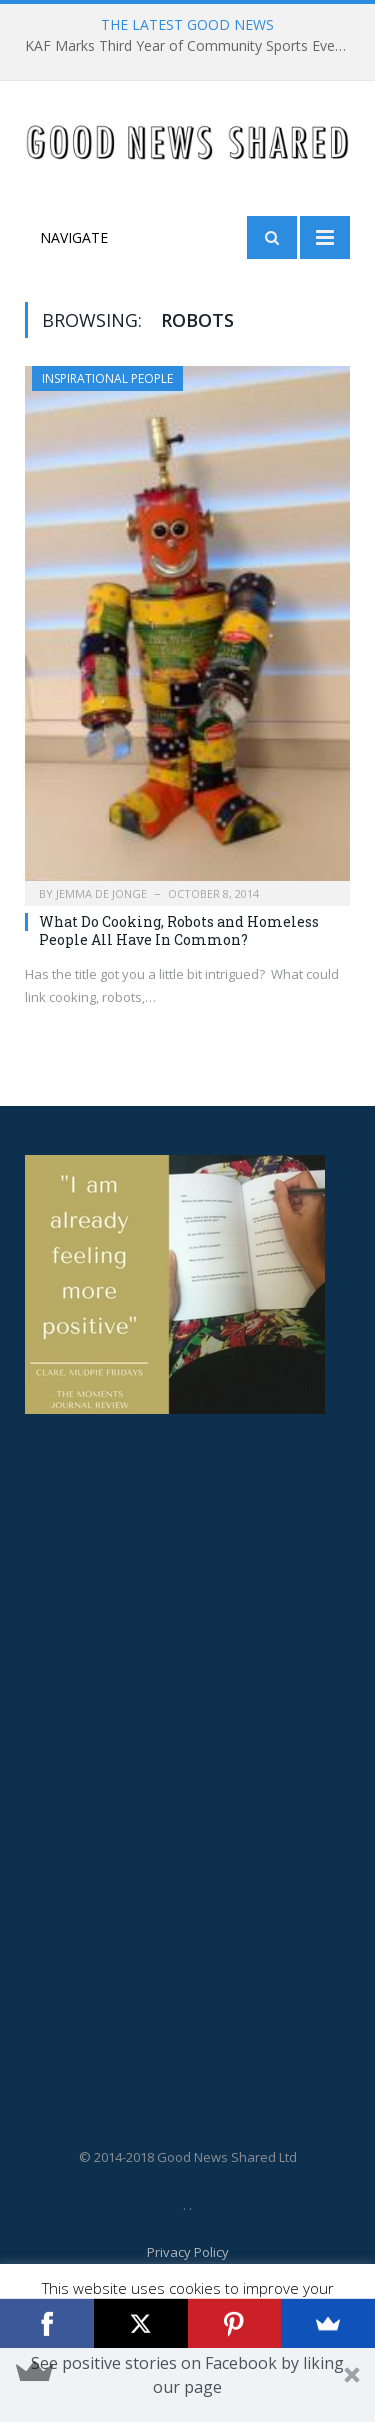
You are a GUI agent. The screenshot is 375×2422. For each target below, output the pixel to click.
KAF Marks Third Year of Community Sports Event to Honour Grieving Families (192, 46)
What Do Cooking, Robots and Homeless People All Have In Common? (179, 930)
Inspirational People (107, 378)
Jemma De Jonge (101, 893)
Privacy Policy (188, 2252)
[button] (187, 2385)
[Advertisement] (105, 1750)
